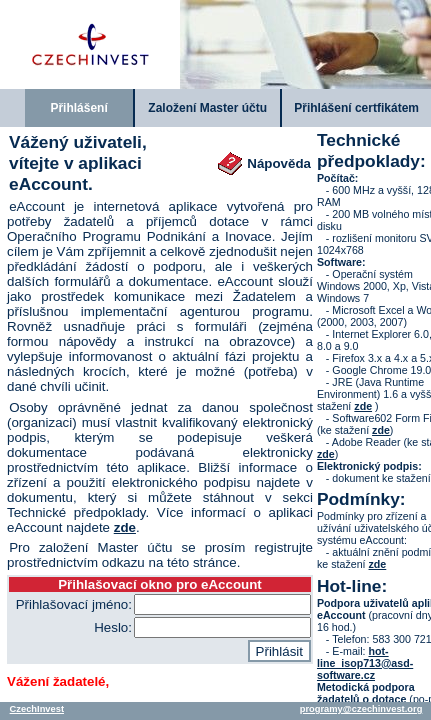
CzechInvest (37, 709)
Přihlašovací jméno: (74, 604)
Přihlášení (78, 108)
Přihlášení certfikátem (356, 108)
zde (125, 527)
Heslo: (113, 627)
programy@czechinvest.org (361, 709)
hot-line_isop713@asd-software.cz (365, 663)
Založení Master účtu (207, 108)
